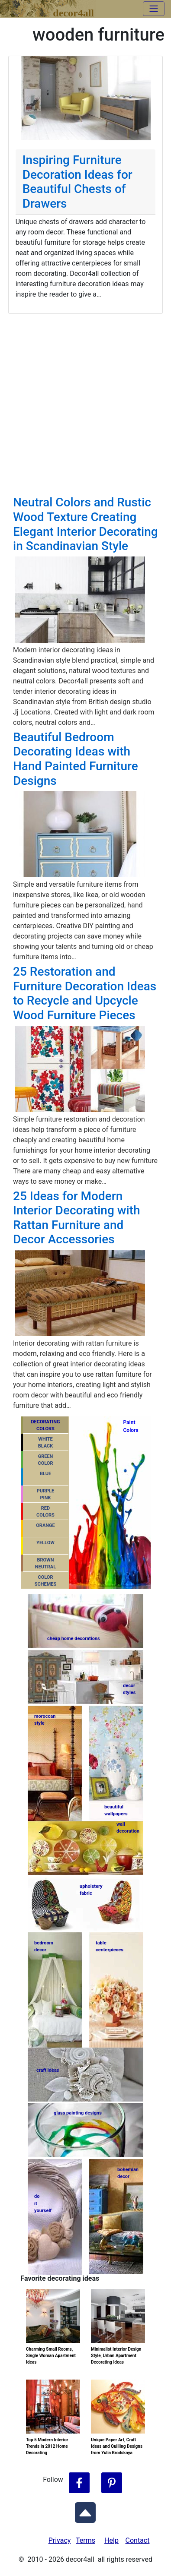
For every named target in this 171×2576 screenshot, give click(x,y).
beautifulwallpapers (116, 1810)
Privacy (59, 2540)
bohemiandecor (128, 2173)
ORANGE (45, 1525)
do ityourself (43, 2203)
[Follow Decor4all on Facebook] (79, 2483)
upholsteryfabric (91, 1890)
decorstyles (129, 1689)
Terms (85, 2540)
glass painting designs (78, 2113)
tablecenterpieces (109, 1946)
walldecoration (127, 1827)
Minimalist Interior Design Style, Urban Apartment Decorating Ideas (116, 2355)
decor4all (73, 11)
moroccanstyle (44, 1719)
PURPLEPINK (46, 1494)
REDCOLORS (45, 1511)
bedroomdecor (43, 1946)
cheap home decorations (73, 1638)
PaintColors (129, 1426)
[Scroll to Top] (85, 2511)
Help (111, 2540)
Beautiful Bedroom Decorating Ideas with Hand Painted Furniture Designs (75, 759)
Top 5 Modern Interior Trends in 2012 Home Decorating (47, 2446)
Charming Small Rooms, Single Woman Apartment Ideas (51, 2355)
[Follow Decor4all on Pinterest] (111, 2483)
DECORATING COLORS (45, 1425)
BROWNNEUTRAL (45, 1563)
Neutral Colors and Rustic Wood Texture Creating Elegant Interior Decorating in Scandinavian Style (85, 524)
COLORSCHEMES (46, 1580)
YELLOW (45, 1543)
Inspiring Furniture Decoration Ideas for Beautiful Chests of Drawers (77, 182)
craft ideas (47, 2070)
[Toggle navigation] (154, 8)
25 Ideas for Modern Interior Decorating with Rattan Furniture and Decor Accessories (76, 1218)
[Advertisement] (85, 403)
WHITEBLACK (45, 1442)
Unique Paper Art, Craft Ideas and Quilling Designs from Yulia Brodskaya (116, 2446)
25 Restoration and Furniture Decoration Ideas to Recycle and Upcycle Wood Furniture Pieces (84, 993)
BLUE (45, 1473)
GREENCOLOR (45, 1460)
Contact (138, 2540)
